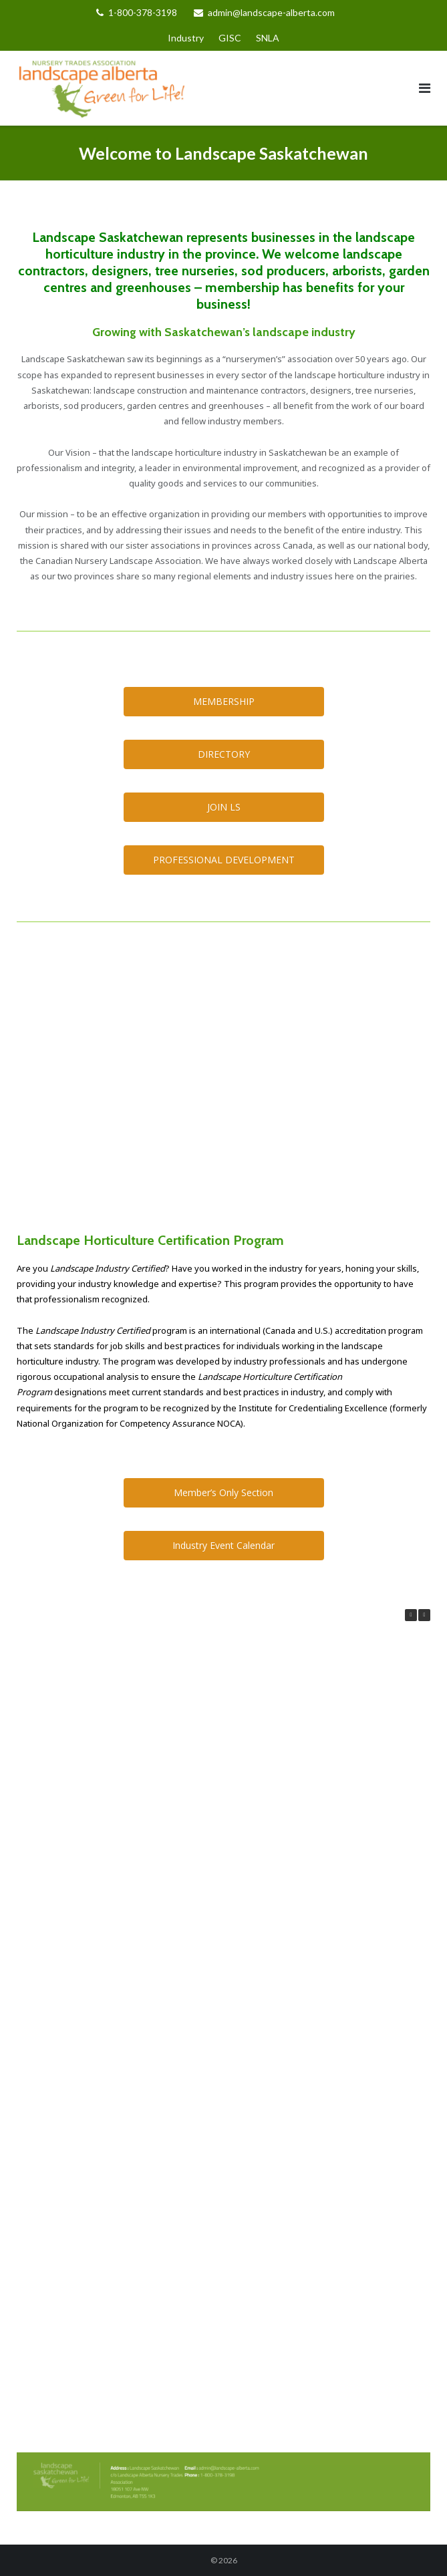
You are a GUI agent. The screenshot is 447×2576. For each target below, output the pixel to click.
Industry (186, 37)
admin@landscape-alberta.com (271, 12)
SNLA (267, 37)
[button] (424, 1615)
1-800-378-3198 (142, 12)
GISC (229, 37)
